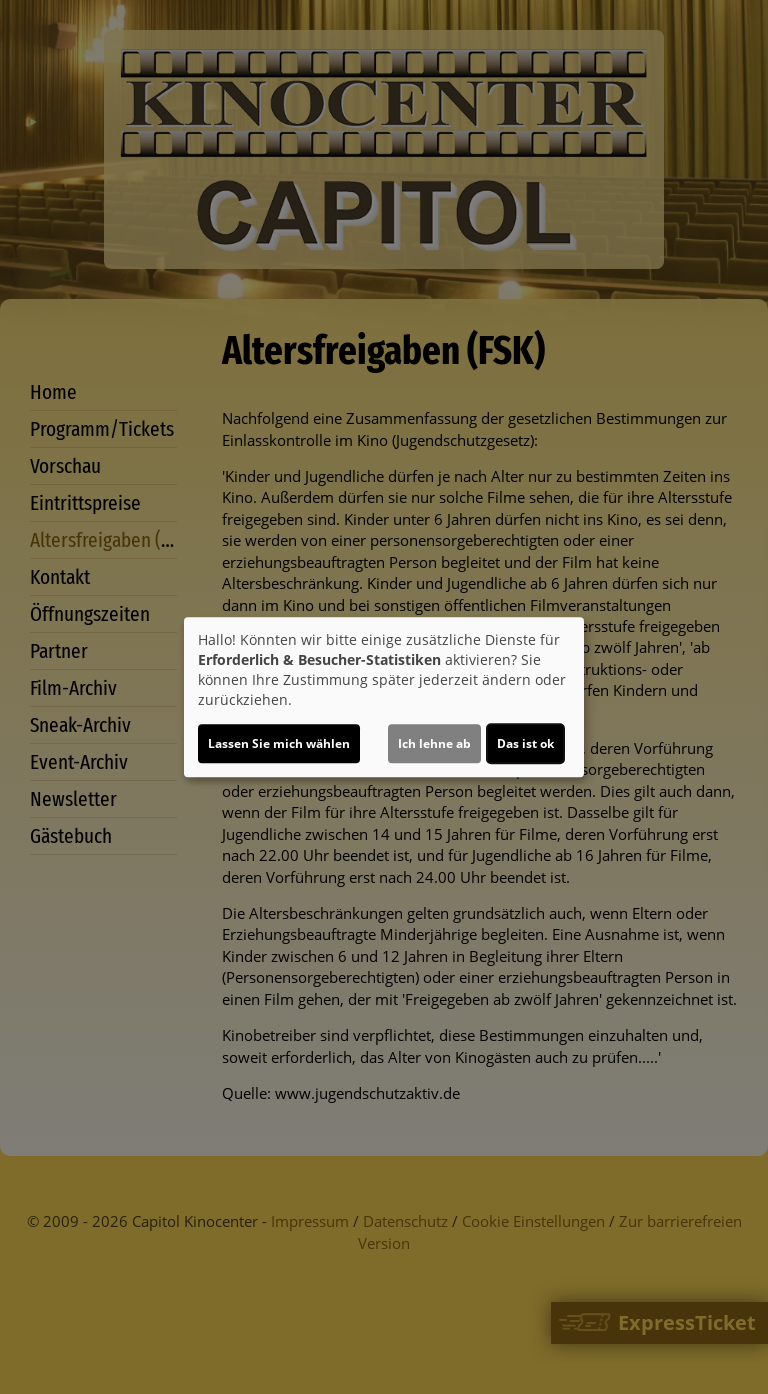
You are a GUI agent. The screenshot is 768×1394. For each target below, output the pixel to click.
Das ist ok (525, 743)
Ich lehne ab (434, 743)
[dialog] (384, 697)
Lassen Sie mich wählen (279, 743)
